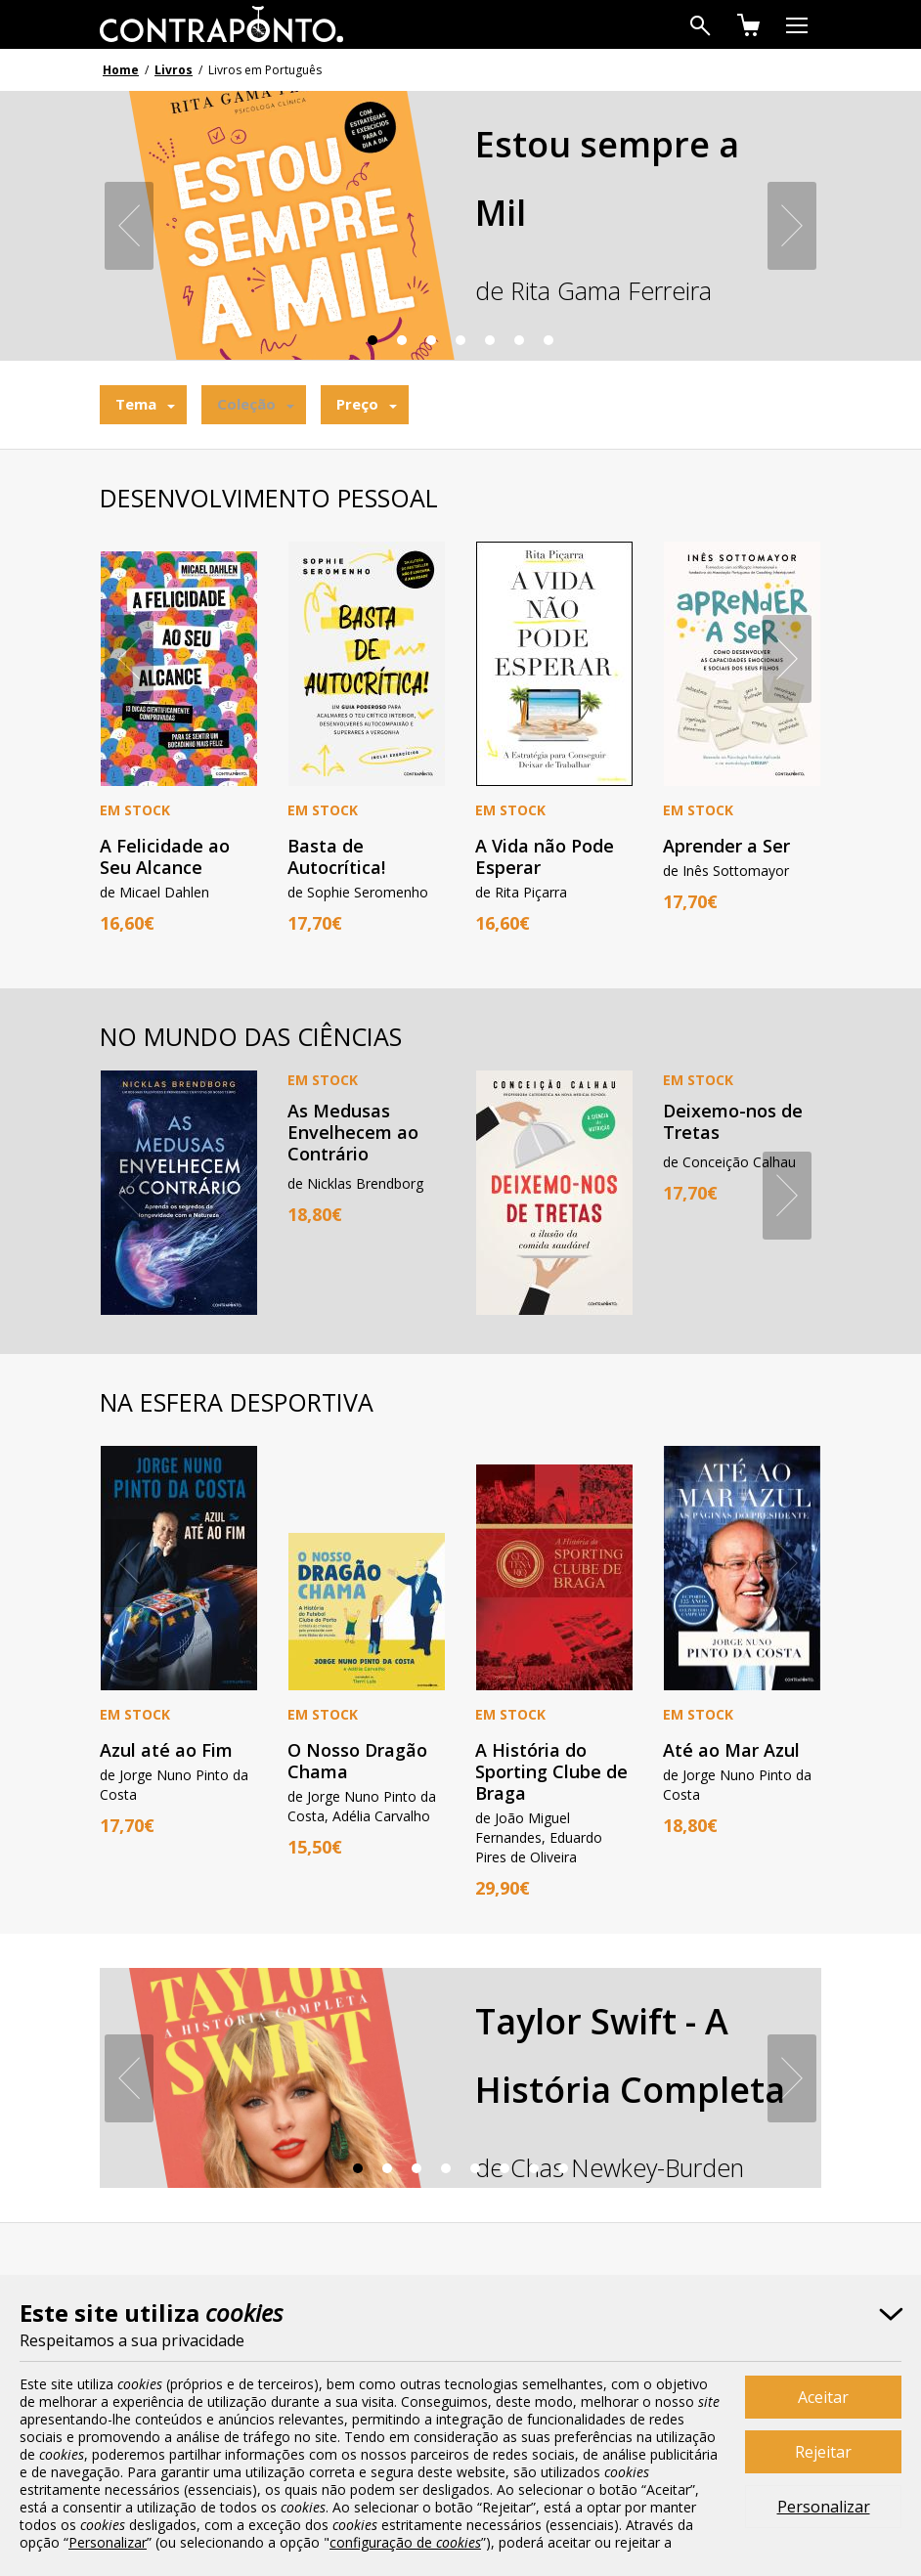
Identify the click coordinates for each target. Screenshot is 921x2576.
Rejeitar (823, 2452)
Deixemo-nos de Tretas (733, 1121)
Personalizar (823, 2506)
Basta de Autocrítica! (336, 856)
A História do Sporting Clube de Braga (551, 1771)
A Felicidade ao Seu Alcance (165, 856)
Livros (173, 70)
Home (121, 70)
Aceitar (823, 2397)
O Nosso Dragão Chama (357, 1760)
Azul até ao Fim (166, 1750)
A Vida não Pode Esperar (544, 856)
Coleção (246, 404)
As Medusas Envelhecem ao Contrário (352, 1132)
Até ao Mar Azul (731, 1750)
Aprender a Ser (726, 845)
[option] (460, 237)
